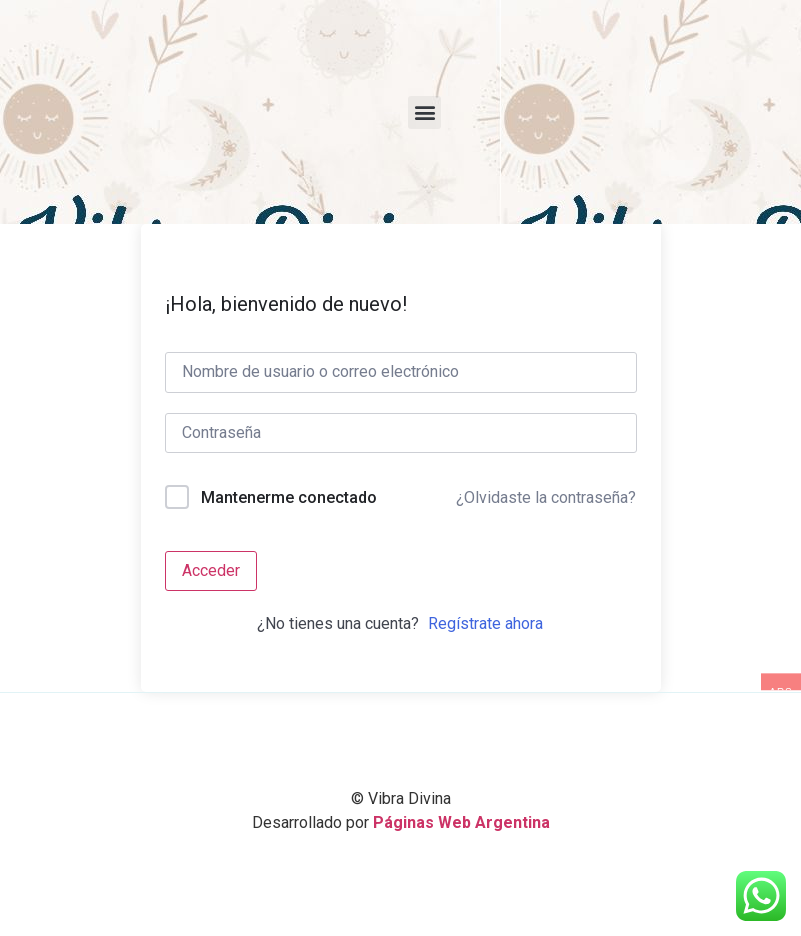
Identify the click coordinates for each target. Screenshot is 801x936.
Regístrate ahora (485, 623)
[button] (424, 112)
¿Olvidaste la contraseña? (546, 497)
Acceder (211, 570)
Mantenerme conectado (289, 497)
